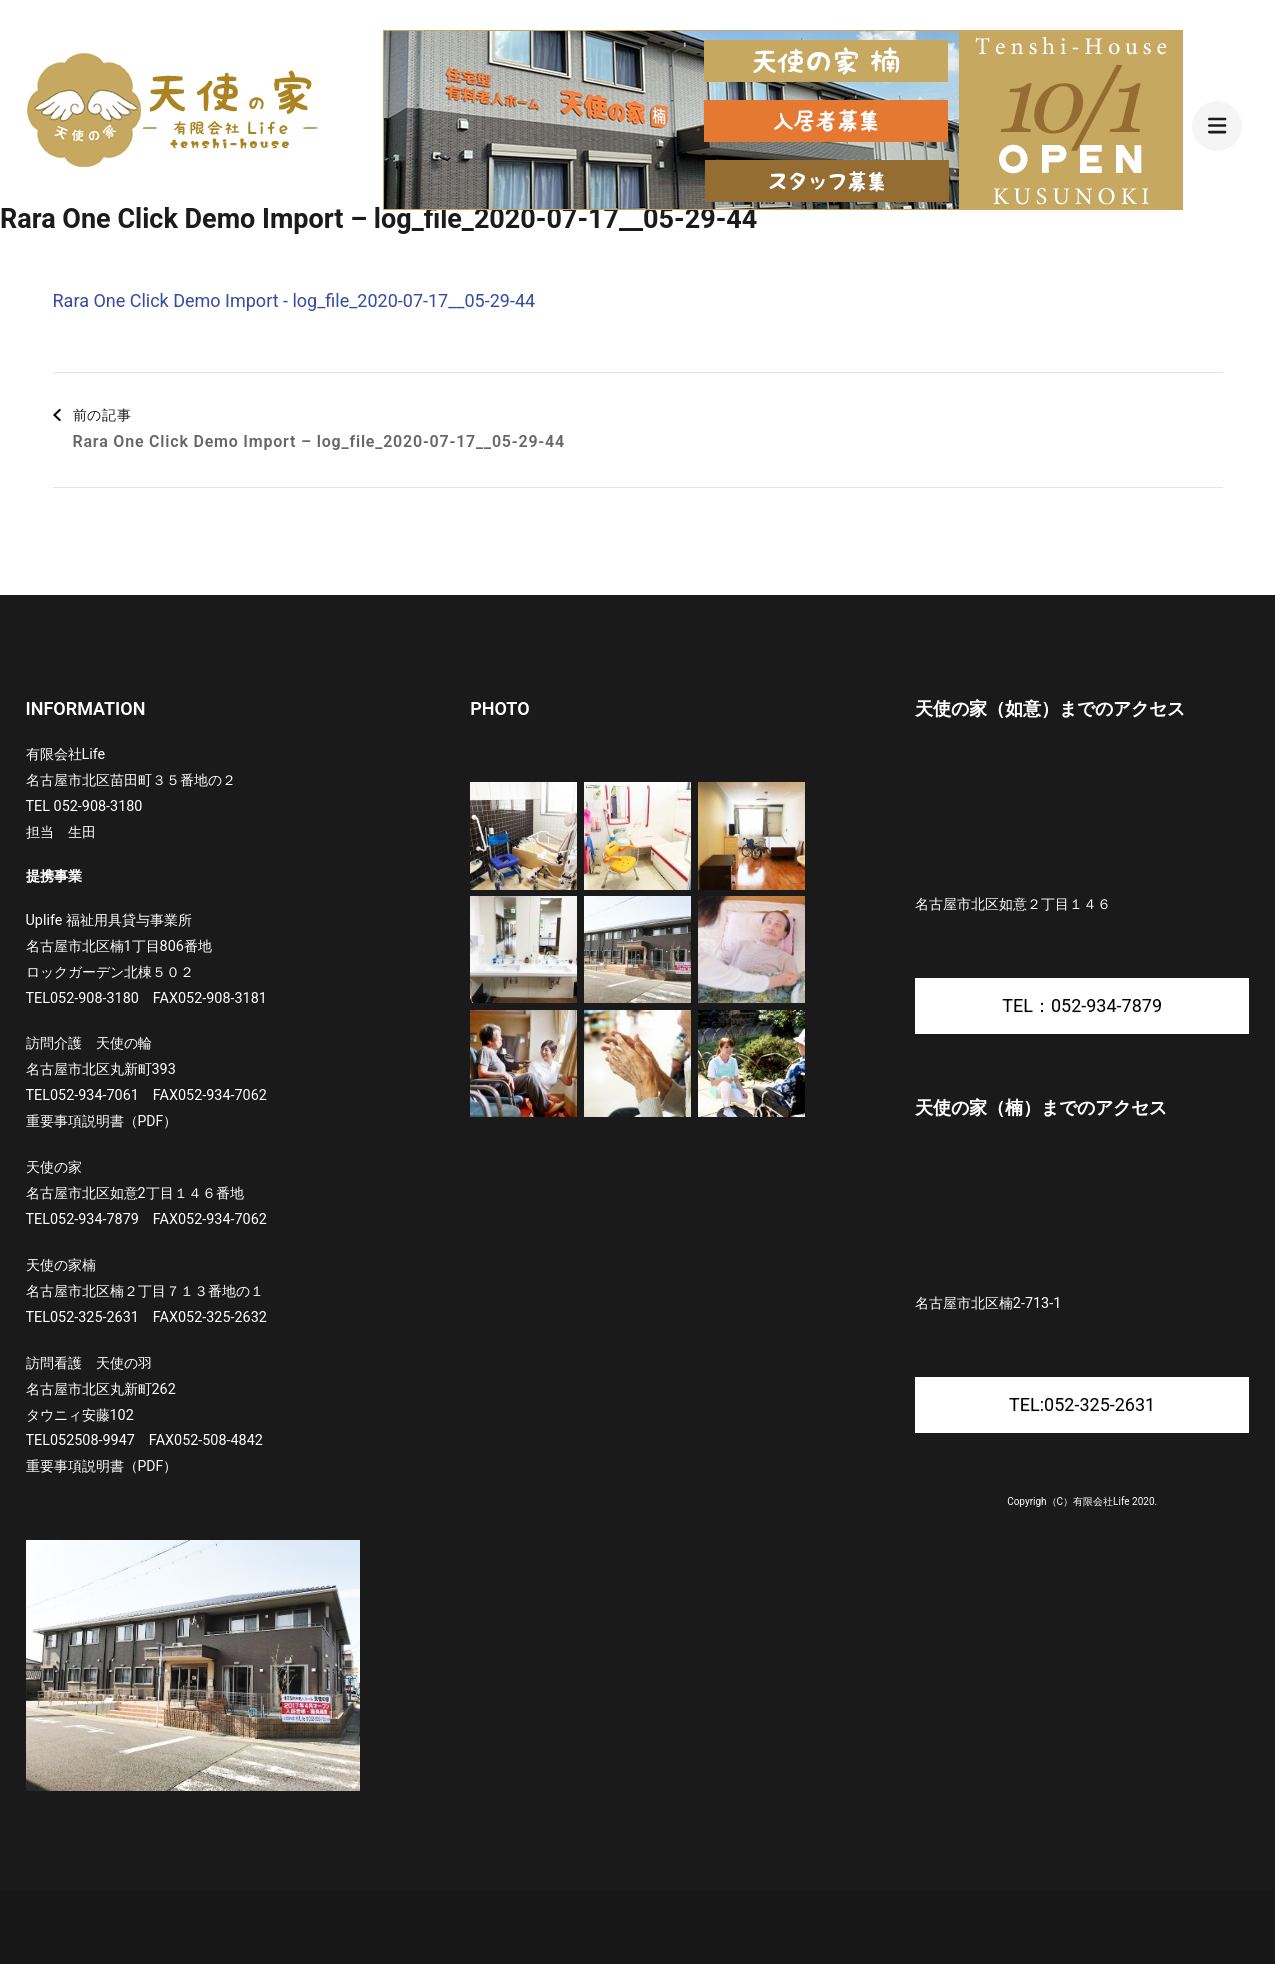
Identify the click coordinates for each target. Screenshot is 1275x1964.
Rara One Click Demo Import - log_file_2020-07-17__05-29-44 (294, 300)
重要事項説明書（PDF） (102, 1121)
